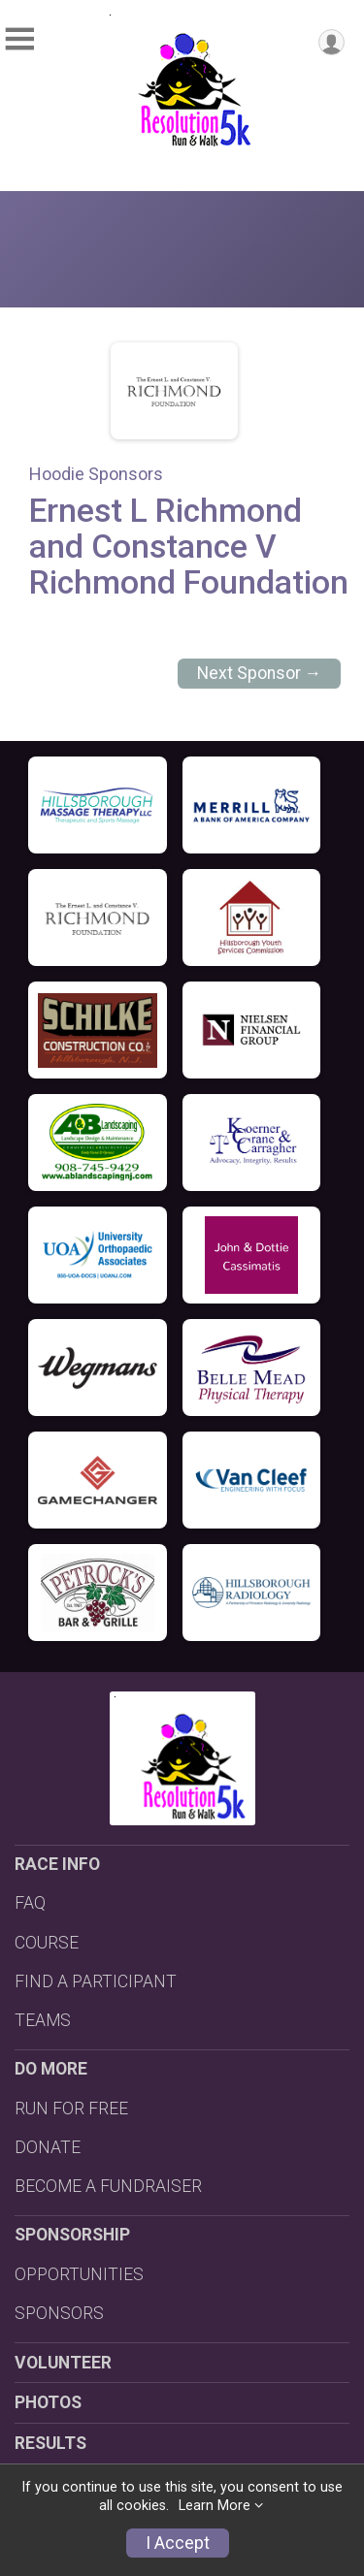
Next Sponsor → (259, 673)
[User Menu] (331, 42)
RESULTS (50, 2443)
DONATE (48, 2147)
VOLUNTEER (63, 2362)
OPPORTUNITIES (79, 2274)
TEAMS (43, 2020)
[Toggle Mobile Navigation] (19, 39)
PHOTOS (48, 2402)
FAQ (30, 1903)
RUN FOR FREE (71, 2108)
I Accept (178, 2543)
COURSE (47, 1942)
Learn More (214, 2505)
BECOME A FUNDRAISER (108, 2186)
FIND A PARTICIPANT (96, 1981)
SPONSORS (59, 2313)
